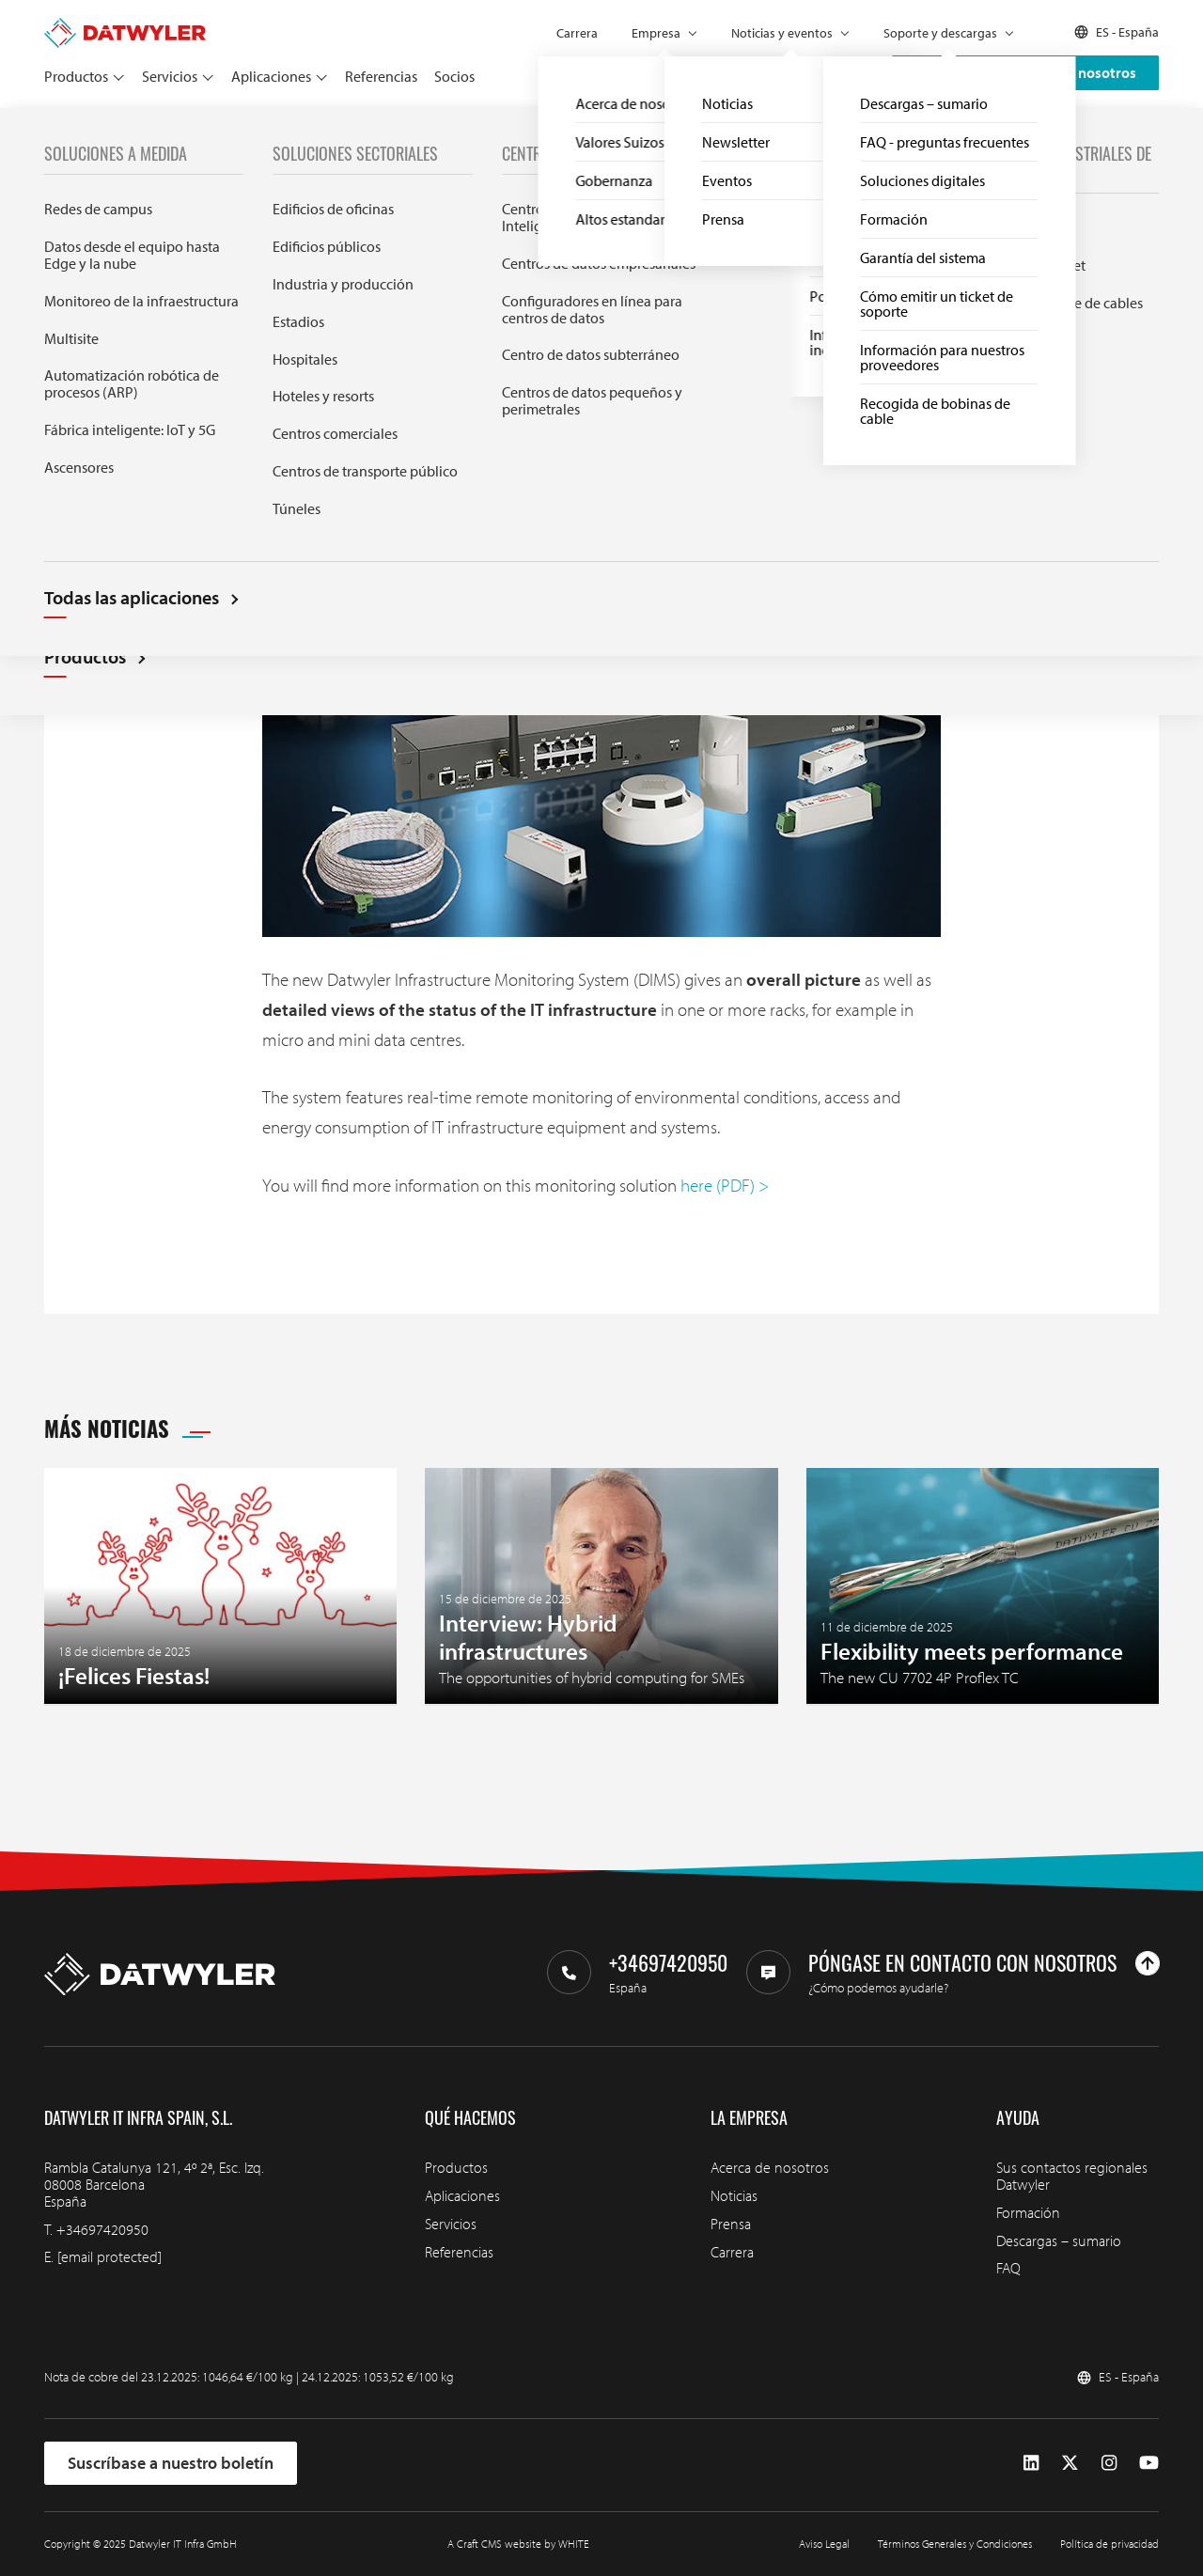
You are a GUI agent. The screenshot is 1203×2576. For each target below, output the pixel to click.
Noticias (102, 129)
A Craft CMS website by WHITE (518, 2544)
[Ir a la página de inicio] (125, 26)
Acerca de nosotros (770, 2167)
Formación (1028, 2212)
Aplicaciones (271, 76)
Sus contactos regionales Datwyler (1072, 2176)
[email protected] (109, 2256)
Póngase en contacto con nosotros (1025, 72)
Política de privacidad (1109, 2544)
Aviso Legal (824, 2544)
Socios (454, 76)
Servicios (169, 76)
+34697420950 (102, 2229)
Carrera (577, 32)
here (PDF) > (724, 1185)
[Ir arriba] (1147, 1963)
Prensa (731, 2223)
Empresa (656, 32)
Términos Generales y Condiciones (955, 2544)
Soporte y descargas (940, 32)
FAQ (1008, 2267)
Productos (76, 76)
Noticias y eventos (782, 32)
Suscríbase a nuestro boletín (170, 2463)
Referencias (381, 76)
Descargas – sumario (1058, 2240)
